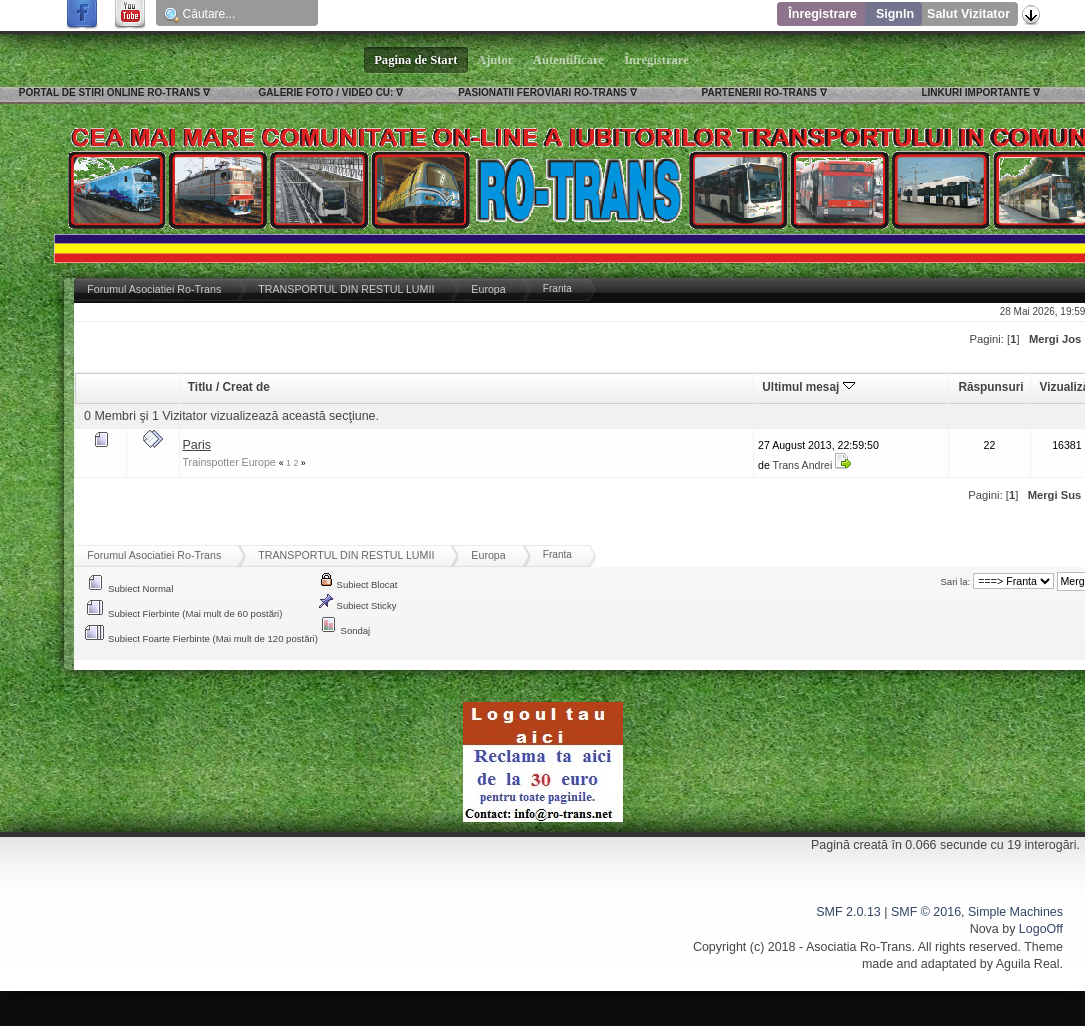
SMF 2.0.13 (848, 912)
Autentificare (568, 60)
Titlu (200, 387)
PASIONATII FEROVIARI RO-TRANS (542, 92)
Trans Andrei (803, 465)
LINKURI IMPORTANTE (975, 92)
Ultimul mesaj (808, 387)
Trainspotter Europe (229, 462)
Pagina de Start (416, 60)
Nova (984, 929)
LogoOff (1041, 929)
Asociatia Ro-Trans (859, 947)
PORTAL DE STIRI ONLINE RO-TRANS (109, 92)
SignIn (895, 14)
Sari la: (956, 581)
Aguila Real (1028, 964)
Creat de (245, 387)
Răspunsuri (990, 387)
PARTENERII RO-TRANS (759, 92)
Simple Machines (1015, 912)
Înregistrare (822, 14)
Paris (197, 445)
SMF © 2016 (926, 912)
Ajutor (496, 60)
